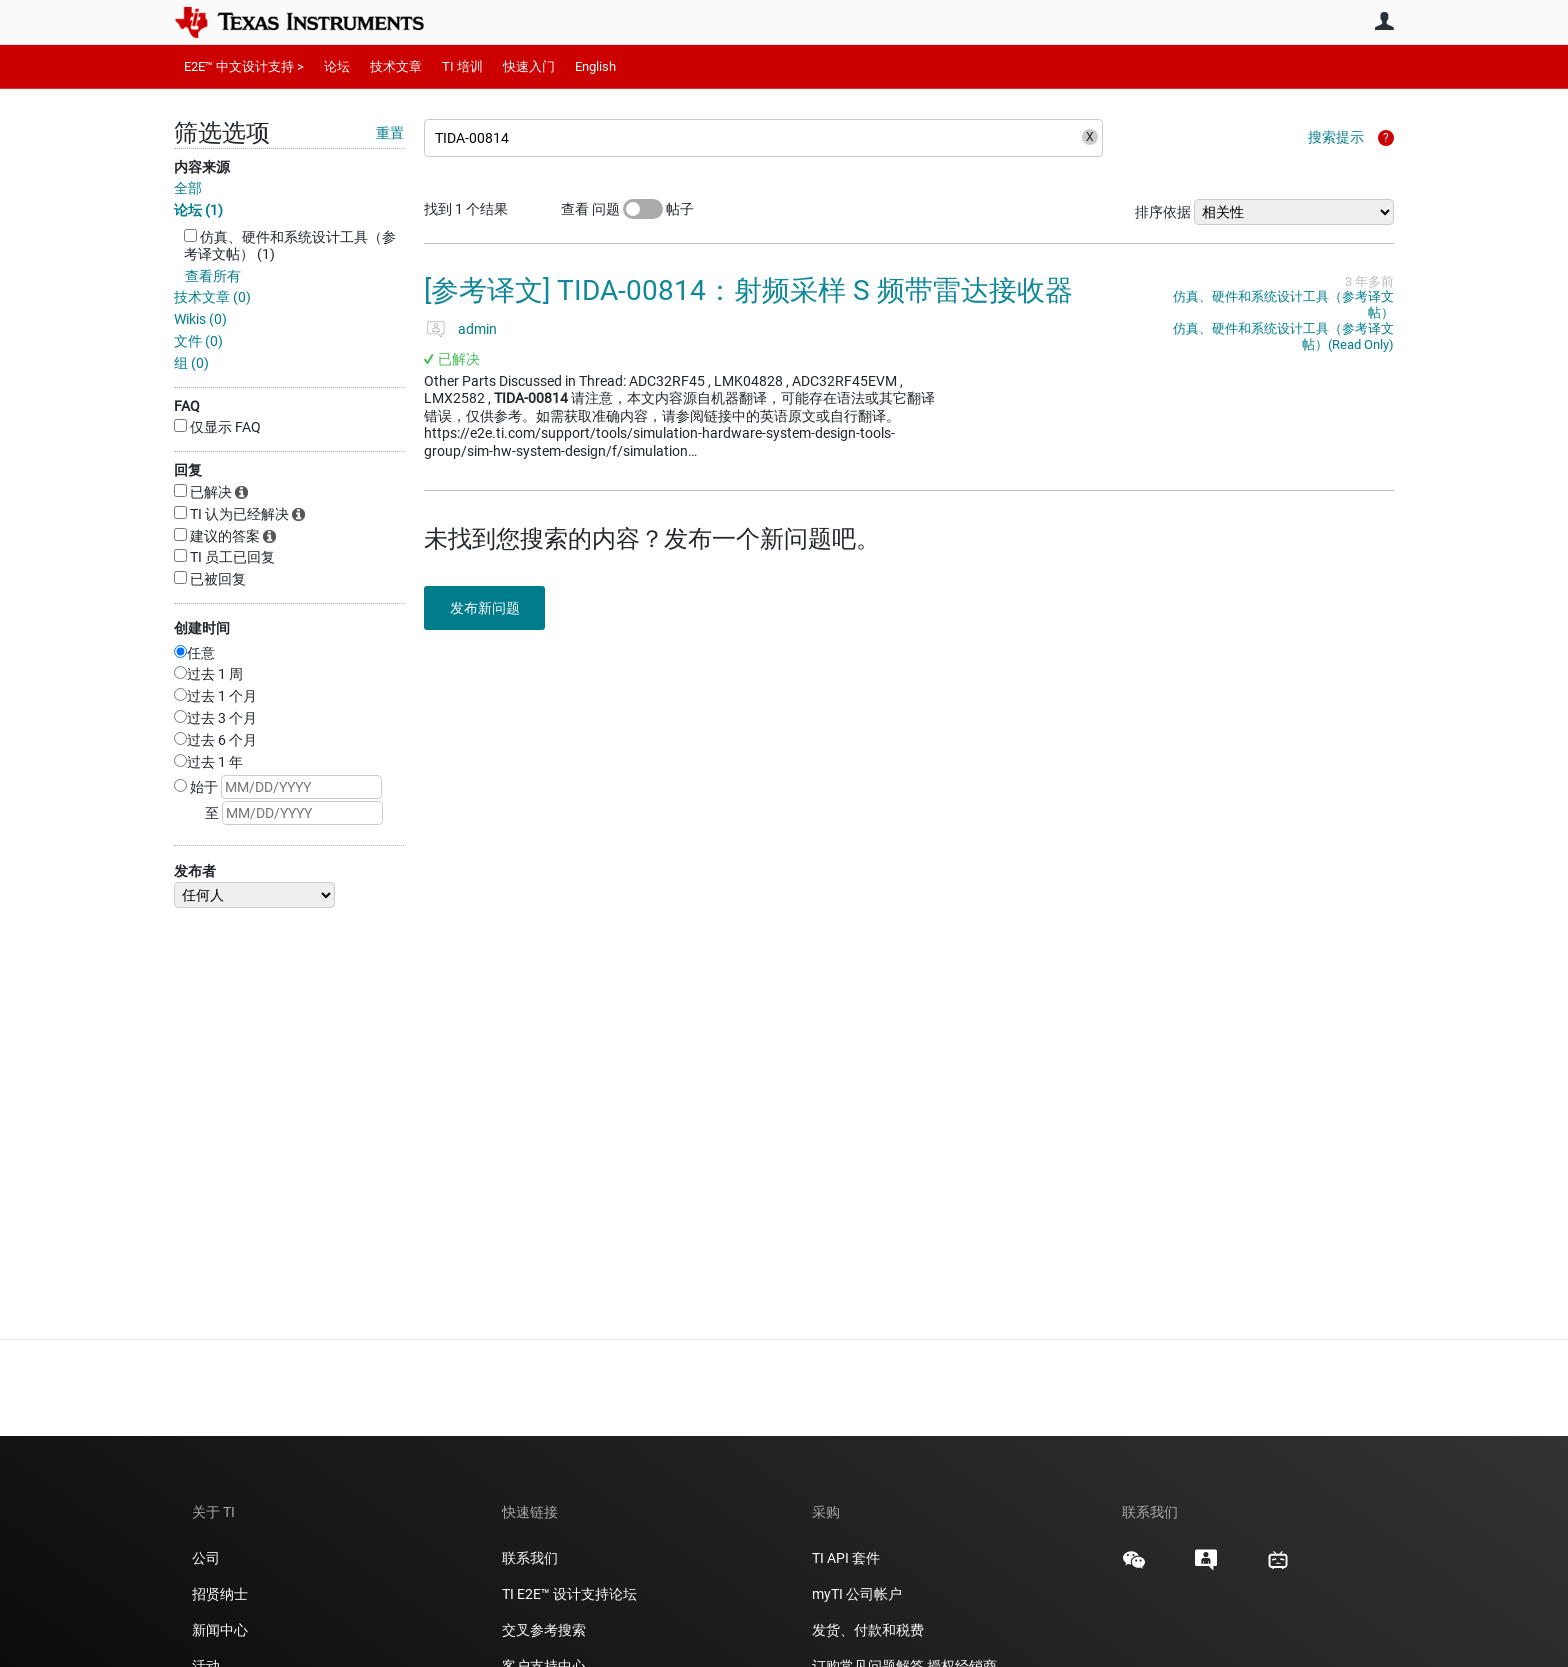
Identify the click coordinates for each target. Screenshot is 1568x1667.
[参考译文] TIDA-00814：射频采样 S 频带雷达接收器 (748, 290)
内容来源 (202, 167)
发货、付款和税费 (868, 1630)
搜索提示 (1336, 137)
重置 (390, 133)
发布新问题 (489, 608)
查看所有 (213, 276)
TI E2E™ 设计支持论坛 (569, 1594)
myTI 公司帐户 (857, 1594)
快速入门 (529, 66)
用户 (1384, 21)
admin (477, 329)
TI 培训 (462, 66)
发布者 (195, 871)
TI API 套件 (846, 1558)
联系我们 (530, 1558)
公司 (206, 1558)
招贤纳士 (220, 1594)
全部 (188, 188)
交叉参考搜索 (544, 1630)
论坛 (337, 66)
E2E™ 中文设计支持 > (244, 66)
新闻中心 (220, 1630)
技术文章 (396, 66)
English (595, 66)
